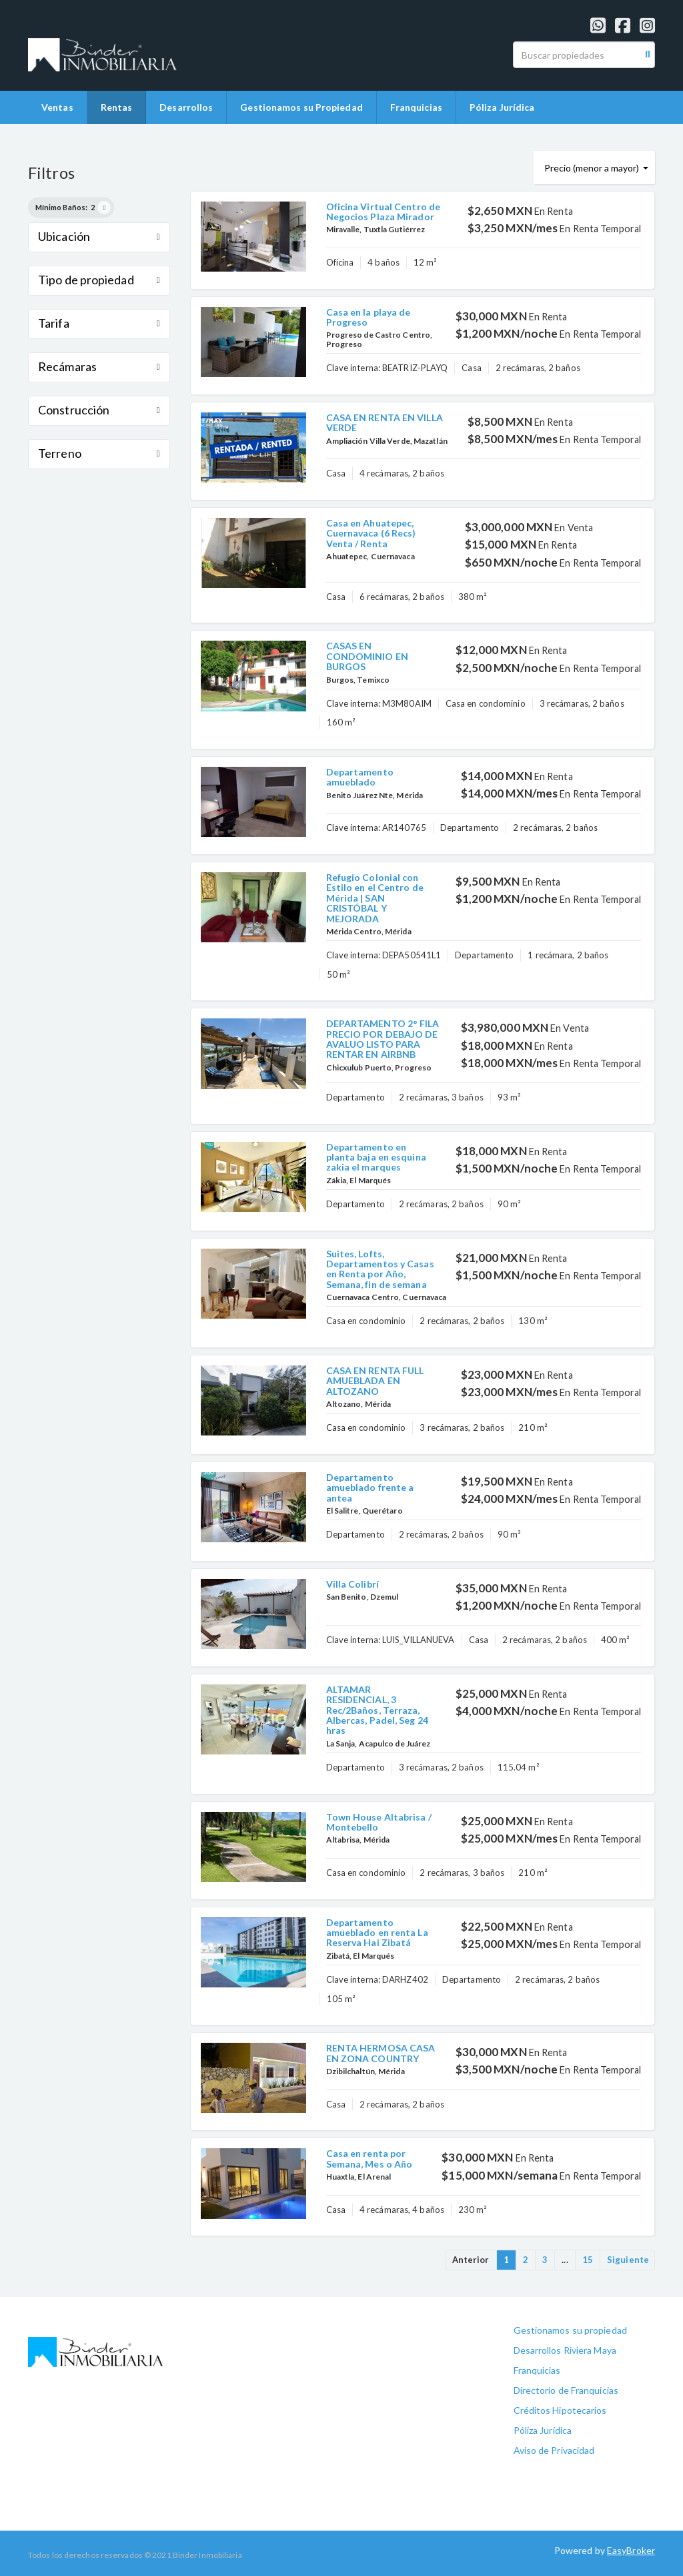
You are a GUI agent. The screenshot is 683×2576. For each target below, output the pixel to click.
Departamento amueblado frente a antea (370, 1488)
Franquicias (416, 107)
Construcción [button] (99, 409)
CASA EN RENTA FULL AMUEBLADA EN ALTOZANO (375, 1381)
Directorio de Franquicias (566, 2390)
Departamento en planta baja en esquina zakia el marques (376, 1157)
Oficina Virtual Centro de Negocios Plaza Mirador (383, 211)
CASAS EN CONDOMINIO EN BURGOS (367, 656)
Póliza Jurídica (502, 107)
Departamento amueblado (360, 776)
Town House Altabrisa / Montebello (379, 1822)
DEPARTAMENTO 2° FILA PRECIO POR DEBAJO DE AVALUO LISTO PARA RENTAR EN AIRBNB (383, 1039)
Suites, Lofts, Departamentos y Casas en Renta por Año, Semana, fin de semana (380, 1269)
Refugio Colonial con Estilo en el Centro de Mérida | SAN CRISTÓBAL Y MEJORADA (375, 898)
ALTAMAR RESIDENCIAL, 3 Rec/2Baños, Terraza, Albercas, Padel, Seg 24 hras (377, 1710)
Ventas (57, 107)
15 (587, 2259)
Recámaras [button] (99, 366)
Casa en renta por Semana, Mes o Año (369, 2158)
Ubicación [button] (99, 236)
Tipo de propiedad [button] (99, 279)
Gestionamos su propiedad (570, 2330)
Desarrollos (186, 107)
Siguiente (628, 2259)
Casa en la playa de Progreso (368, 317)
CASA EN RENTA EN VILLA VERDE (384, 422)
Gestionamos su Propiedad (301, 107)
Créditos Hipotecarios (560, 2410)
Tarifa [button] (99, 323)
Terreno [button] (99, 453)
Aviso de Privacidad (554, 2450)
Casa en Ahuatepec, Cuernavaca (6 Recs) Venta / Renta (371, 533)
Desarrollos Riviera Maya (565, 2350)
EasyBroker (631, 2550)
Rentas (117, 107)
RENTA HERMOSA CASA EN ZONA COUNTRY (381, 2052)
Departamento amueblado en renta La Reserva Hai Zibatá (377, 1933)
